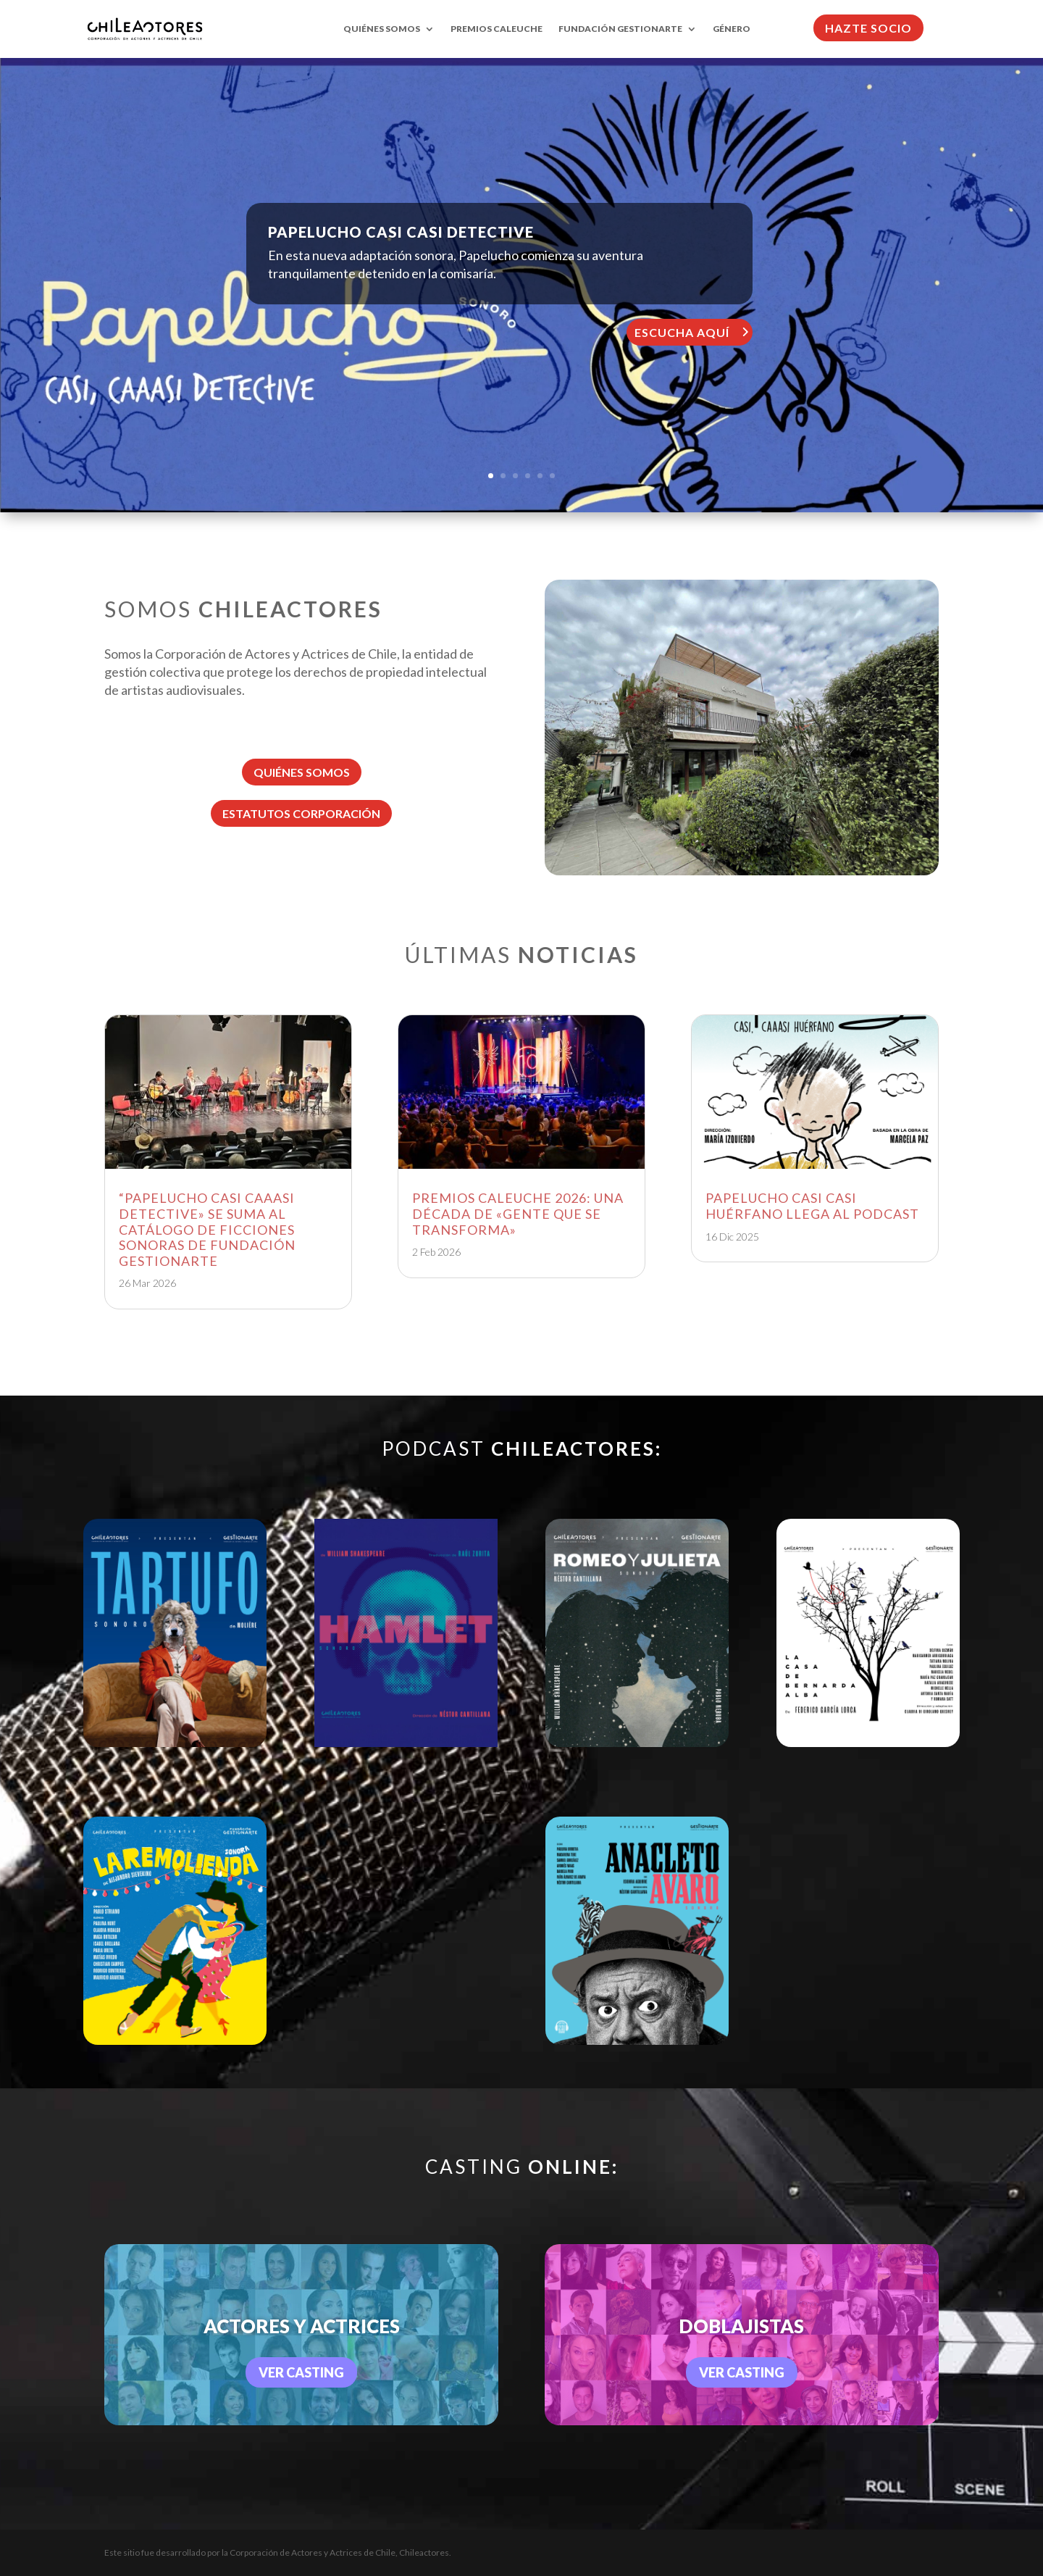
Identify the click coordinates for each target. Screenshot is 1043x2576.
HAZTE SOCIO (868, 28)
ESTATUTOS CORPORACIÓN (301, 813)
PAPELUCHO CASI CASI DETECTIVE (401, 232)
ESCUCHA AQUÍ (681, 332)
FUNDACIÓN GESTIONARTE (620, 28)
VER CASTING (301, 2372)
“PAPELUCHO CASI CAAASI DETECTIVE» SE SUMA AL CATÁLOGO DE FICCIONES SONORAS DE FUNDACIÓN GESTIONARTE (207, 1229)
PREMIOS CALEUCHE (497, 28)
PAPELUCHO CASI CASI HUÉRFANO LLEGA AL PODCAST (812, 1206)
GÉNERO (731, 28)
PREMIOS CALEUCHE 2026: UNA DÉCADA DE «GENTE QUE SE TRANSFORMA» (518, 1213)
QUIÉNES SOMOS (381, 28)
